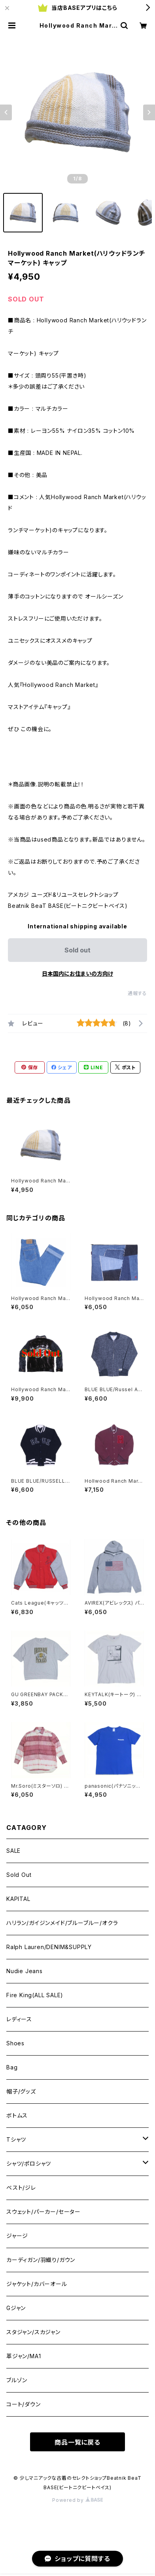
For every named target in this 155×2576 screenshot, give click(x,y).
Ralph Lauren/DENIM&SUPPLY (49, 1947)
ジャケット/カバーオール (36, 2283)
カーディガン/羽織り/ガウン (40, 2259)
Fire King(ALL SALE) (34, 1995)
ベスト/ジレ (21, 2187)
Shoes (15, 2043)
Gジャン (16, 2308)
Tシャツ (16, 2139)
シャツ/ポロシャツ (28, 2163)
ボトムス (17, 2115)
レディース (19, 2019)
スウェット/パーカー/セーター (43, 2211)
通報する (137, 993)
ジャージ (17, 2235)
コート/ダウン (23, 2404)
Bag (11, 2067)
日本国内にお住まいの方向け (77, 973)
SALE (13, 1850)
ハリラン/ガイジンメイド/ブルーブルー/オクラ (62, 1922)
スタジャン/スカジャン (33, 2332)
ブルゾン (16, 2380)
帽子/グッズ (21, 2091)
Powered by (77, 2500)
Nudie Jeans (24, 1971)
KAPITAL (18, 1898)
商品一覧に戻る (77, 2442)
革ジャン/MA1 (23, 2356)
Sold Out (18, 1874)
